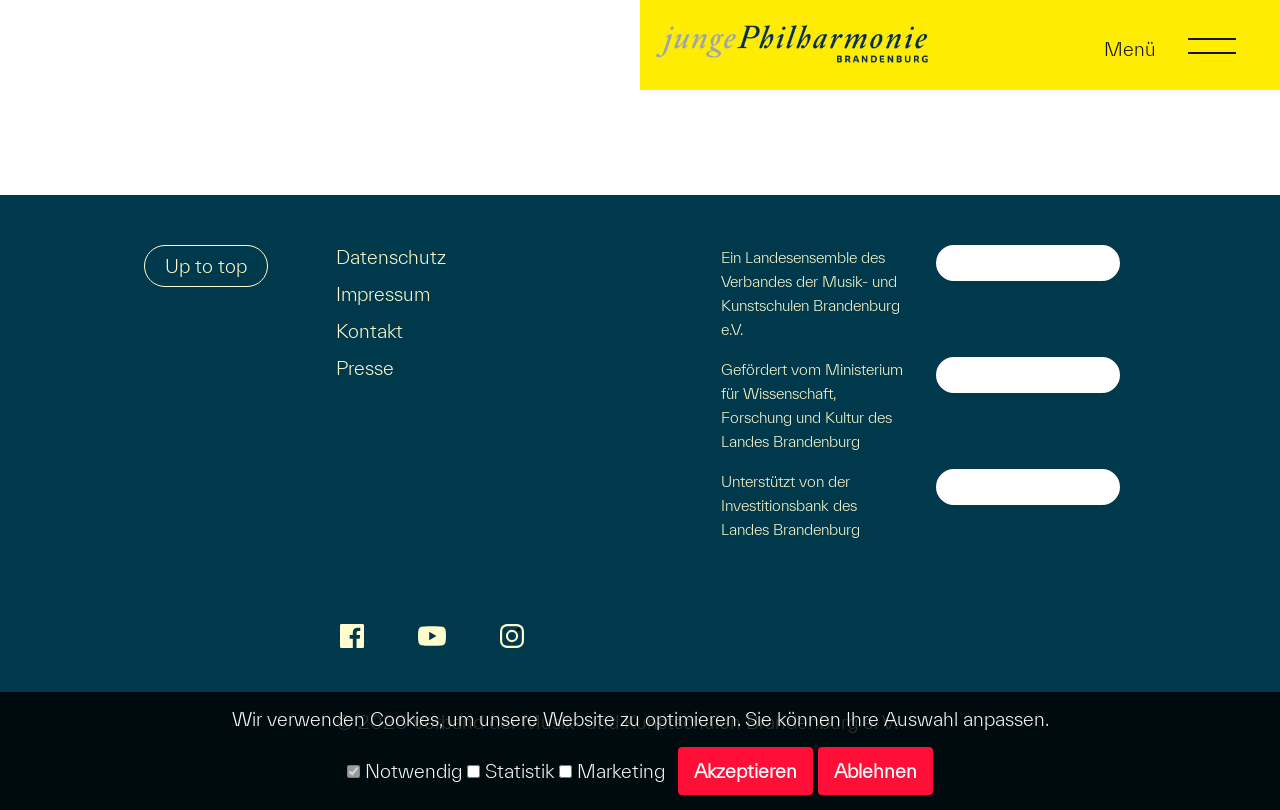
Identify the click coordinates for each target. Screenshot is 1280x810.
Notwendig (404, 771)
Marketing (612, 771)
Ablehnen (875, 771)
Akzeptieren (745, 771)
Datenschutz (391, 257)
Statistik (510, 771)
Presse (365, 368)
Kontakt (369, 331)
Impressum (383, 294)
